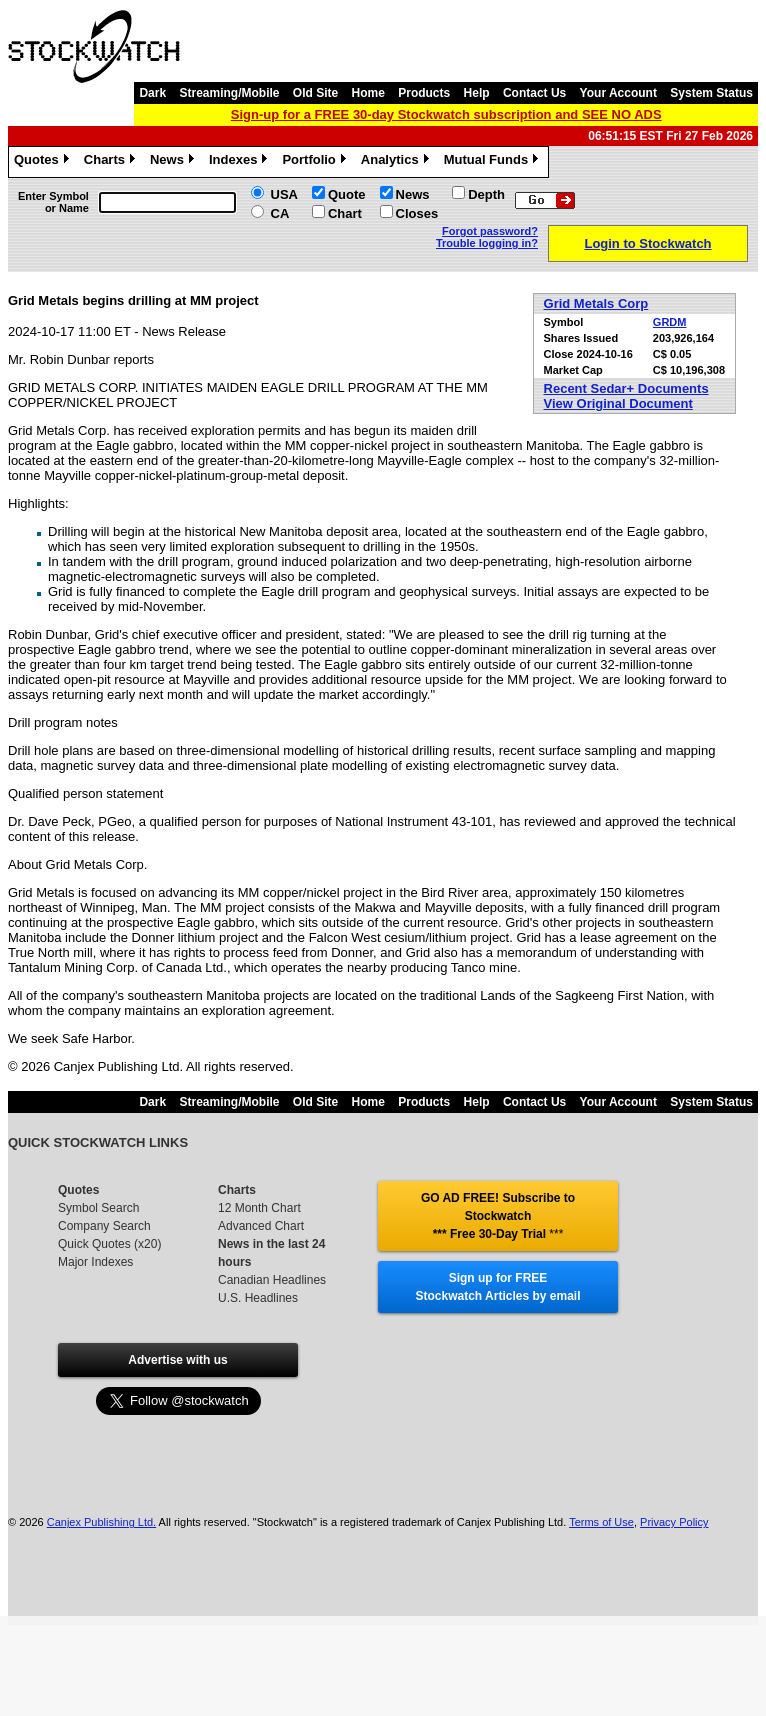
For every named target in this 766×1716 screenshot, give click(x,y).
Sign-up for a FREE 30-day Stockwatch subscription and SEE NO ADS (446, 114)
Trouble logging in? (487, 243)
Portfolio (316, 162)
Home (368, 93)
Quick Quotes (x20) (109, 1244)
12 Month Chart (259, 1208)
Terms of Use (601, 1522)
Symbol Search (98, 1208)
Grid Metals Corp (596, 303)
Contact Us (534, 93)
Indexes (240, 162)
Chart (345, 213)
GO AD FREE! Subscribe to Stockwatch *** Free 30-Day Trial (498, 1216)
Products (424, 93)
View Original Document (618, 403)
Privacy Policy (674, 1522)
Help (477, 93)
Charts (112, 162)
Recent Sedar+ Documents (626, 388)
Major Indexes (95, 1262)
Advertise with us (177, 1360)
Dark (152, 93)
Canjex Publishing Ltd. (101, 1522)
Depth (486, 194)
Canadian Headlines (272, 1280)
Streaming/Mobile (229, 93)
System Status (711, 93)
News (174, 162)
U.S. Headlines (258, 1298)
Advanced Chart (261, 1226)
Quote (347, 194)
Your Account (618, 93)
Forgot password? (490, 231)
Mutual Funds (494, 162)
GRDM (670, 322)
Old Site (315, 93)
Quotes (44, 162)
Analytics (397, 162)
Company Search (104, 1226)
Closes (417, 213)
